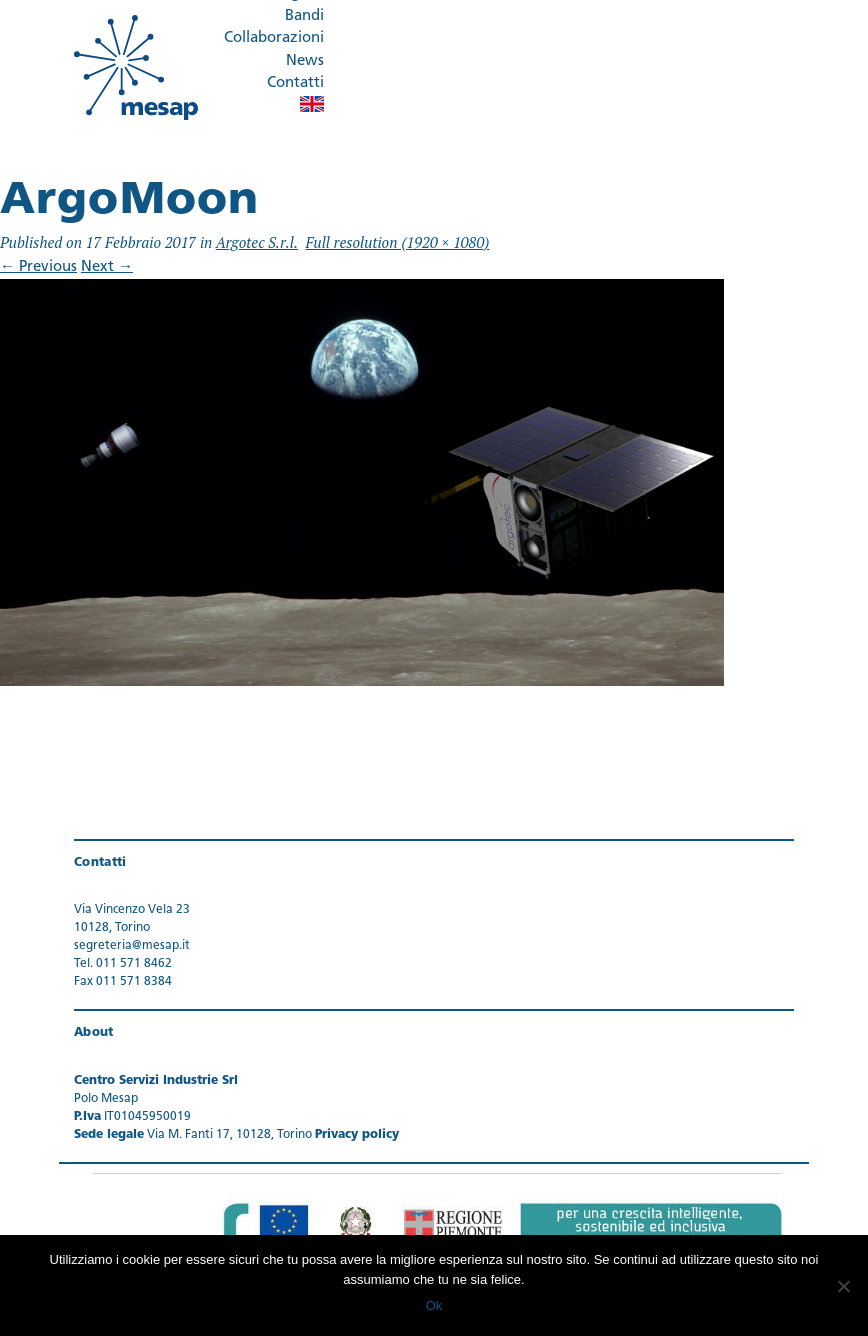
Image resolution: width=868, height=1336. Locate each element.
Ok (434, 1305)
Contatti (295, 83)
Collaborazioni (274, 38)
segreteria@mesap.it (132, 946)
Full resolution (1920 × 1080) (398, 242)
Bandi (304, 16)
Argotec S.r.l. (257, 242)
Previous (38, 267)
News (305, 61)
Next (107, 267)
